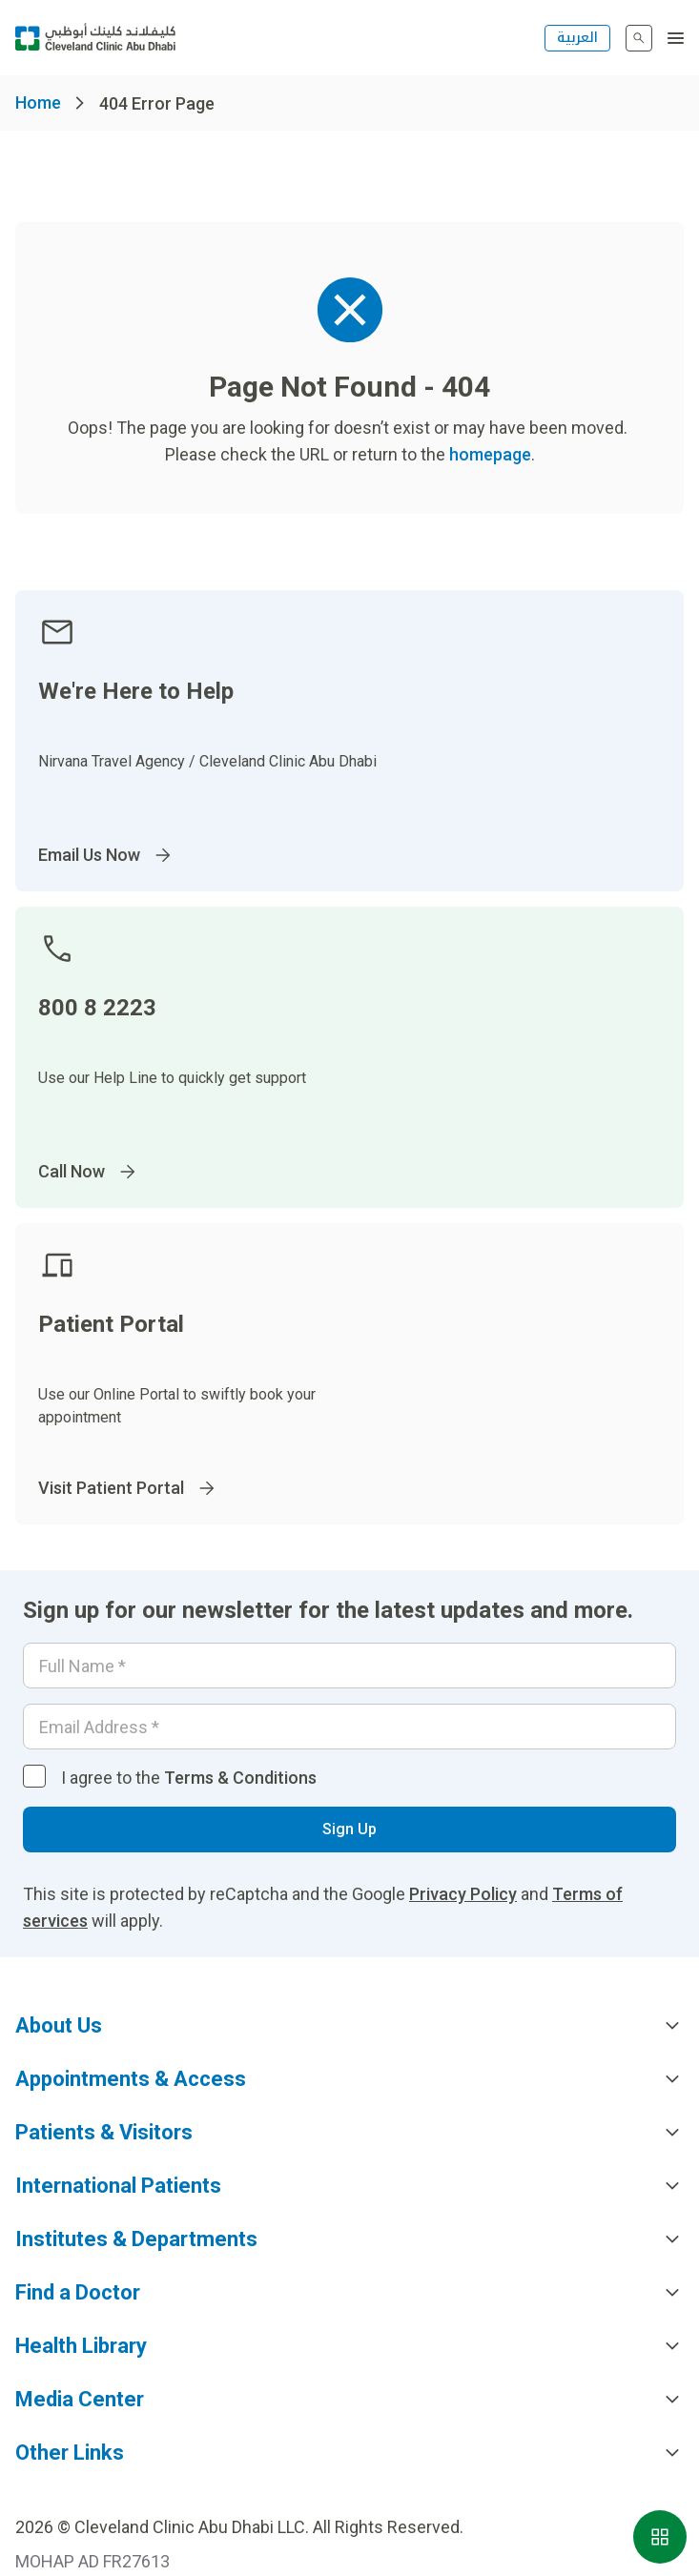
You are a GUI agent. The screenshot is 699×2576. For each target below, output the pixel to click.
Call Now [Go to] (88, 1171)
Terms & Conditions (240, 1778)
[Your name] (349, 1665)
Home (38, 102)
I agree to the (189, 1778)
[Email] (349, 1726)
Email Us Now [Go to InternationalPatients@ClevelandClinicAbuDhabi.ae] (106, 855)
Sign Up (349, 1829)
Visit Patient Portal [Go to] (128, 1488)
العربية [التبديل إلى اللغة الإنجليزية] (577, 38)
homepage (490, 454)
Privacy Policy (463, 1894)
